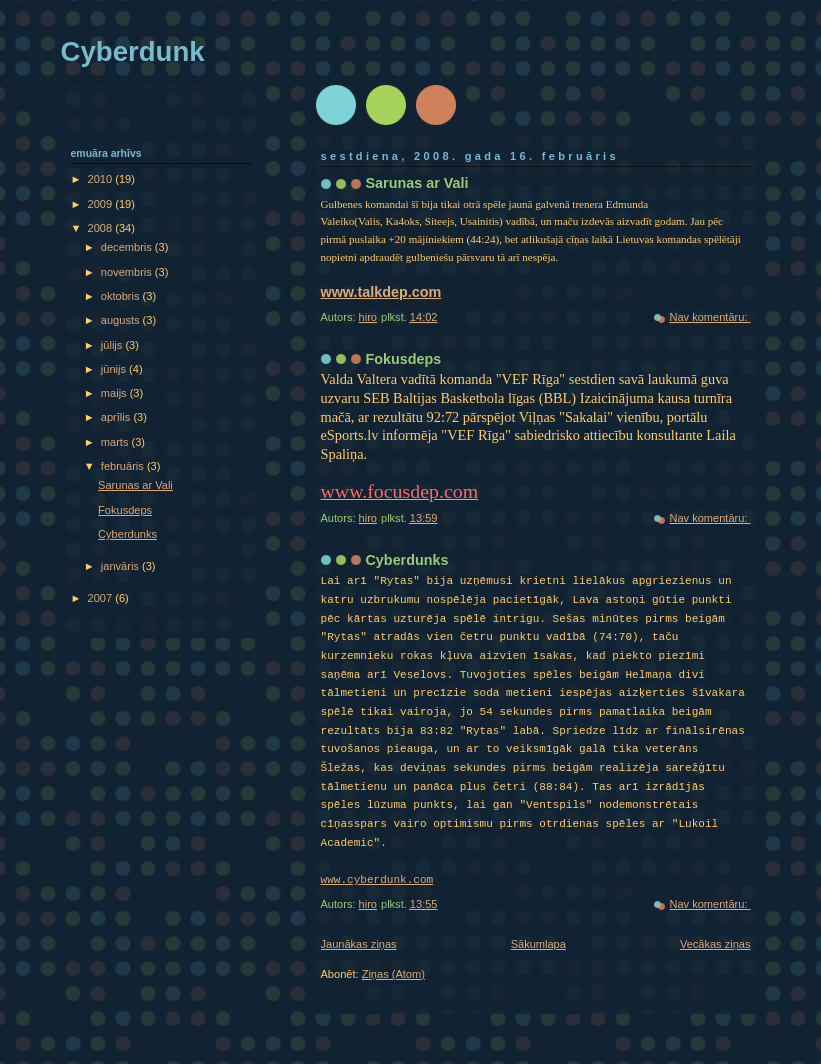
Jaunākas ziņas (359, 944)
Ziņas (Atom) (393, 974)
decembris (128, 247)
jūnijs (115, 369)
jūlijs (113, 345)
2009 (102, 204)
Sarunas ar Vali (417, 183)
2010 (102, 179)
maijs (115, 393)
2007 (102, 598)
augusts (122, 320)
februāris (124, 466)
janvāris (121, 566)
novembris (128, 272)
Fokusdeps (404, 359)
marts (116, 442)
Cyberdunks (407, 560)
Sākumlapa (538, 944)
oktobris (122, 296)
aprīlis (117, 417)
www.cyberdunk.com (377, 880)
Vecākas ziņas (715, 944)
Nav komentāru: (709, 317)
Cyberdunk (133, 51)
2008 (102, 228)
